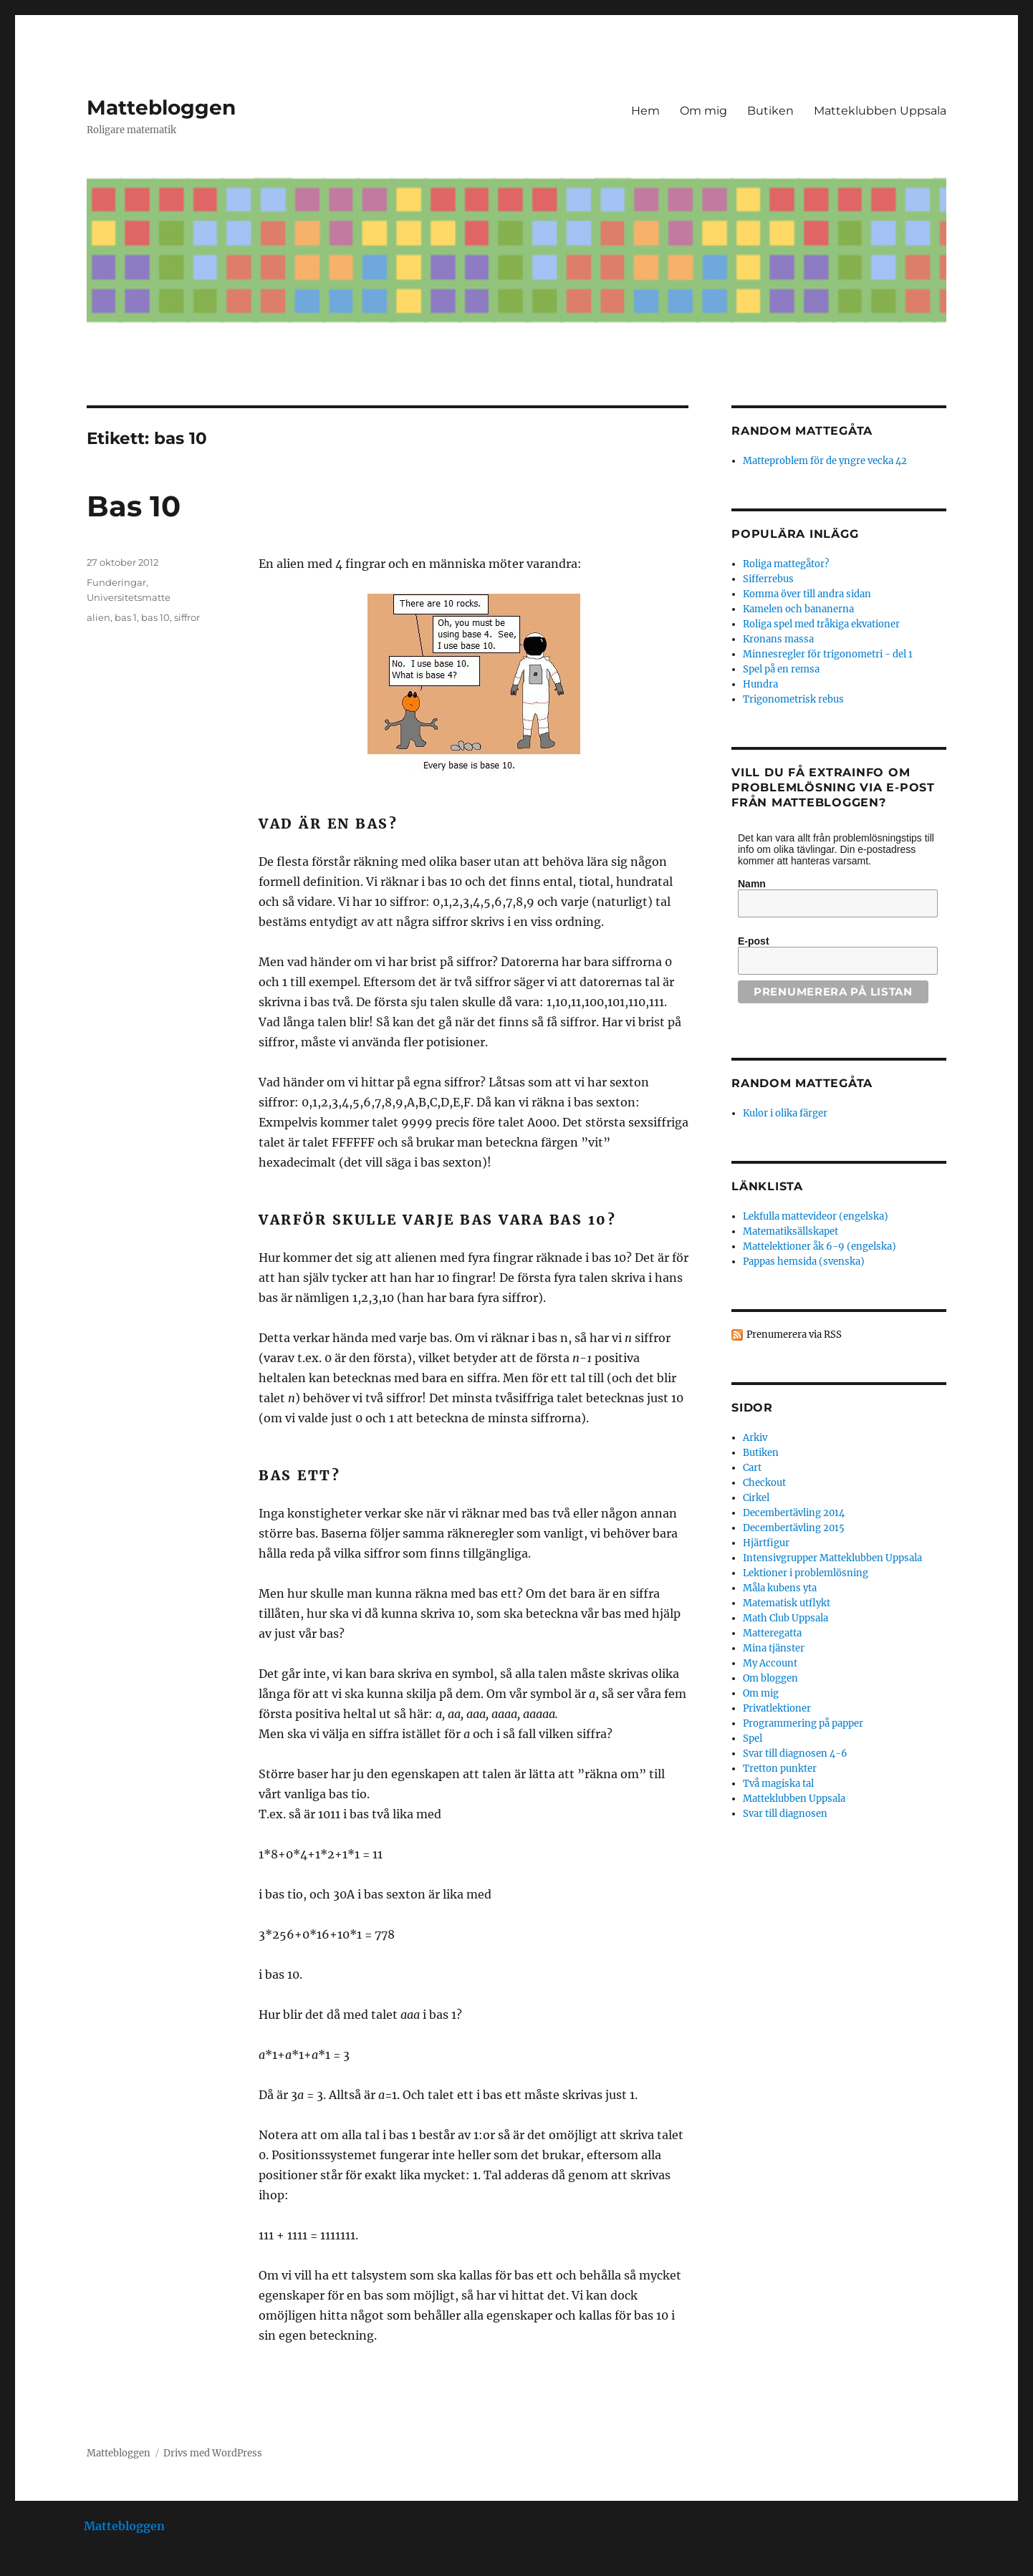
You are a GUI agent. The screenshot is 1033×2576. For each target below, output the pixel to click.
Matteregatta (772, 1633)
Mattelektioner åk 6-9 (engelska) (819, 1246)
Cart (752, 1468)
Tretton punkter (780, 1768)
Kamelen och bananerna (798, 609)
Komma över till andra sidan (807, 594)
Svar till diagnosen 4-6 (795, 1753)
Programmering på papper (803, 1723)
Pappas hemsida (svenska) (804, 1261)
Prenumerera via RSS (794, 1334)
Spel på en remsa (781, 669)
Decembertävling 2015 (794, 1528)
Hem (645, 110)
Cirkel (756, 1498)
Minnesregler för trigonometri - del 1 (828, 654)
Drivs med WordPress (212, 2453)
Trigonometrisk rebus (793, 699)
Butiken (770, 110)
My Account (770, 1663)
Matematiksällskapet (790, 1231)
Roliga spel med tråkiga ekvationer (821, 624)
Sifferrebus (768, 579)
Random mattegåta (802, 1083)
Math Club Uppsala (785, 1618)
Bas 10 (134, 506)
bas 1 (126, 617)
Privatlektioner (777, 1708)
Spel (752, 1738)
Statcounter (34, 2566)
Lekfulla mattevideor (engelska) (815, 1216)
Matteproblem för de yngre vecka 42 (825, 461)
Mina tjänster (773, 1648)
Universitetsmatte (128, 597)
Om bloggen (770, 1678)
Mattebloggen (161, 107)
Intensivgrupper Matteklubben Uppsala (832, 1558)
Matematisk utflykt (786, 1603)
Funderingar (116, 582)
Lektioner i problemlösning (805, 1573)
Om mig (703, 110)
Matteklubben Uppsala (880, 110)
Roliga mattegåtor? (786, 564)
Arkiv (755, 1438)
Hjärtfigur (766, 1543)
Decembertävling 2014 (794, 1513)
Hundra (760, 684)
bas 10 (155, 617)
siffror (187, 617)
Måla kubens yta (780, 1588)
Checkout (764, 1483)
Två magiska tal (778, 1783)
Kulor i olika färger (785, 1113)
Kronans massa (778, 639)
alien (98, 617)
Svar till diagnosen (785, 1814)
